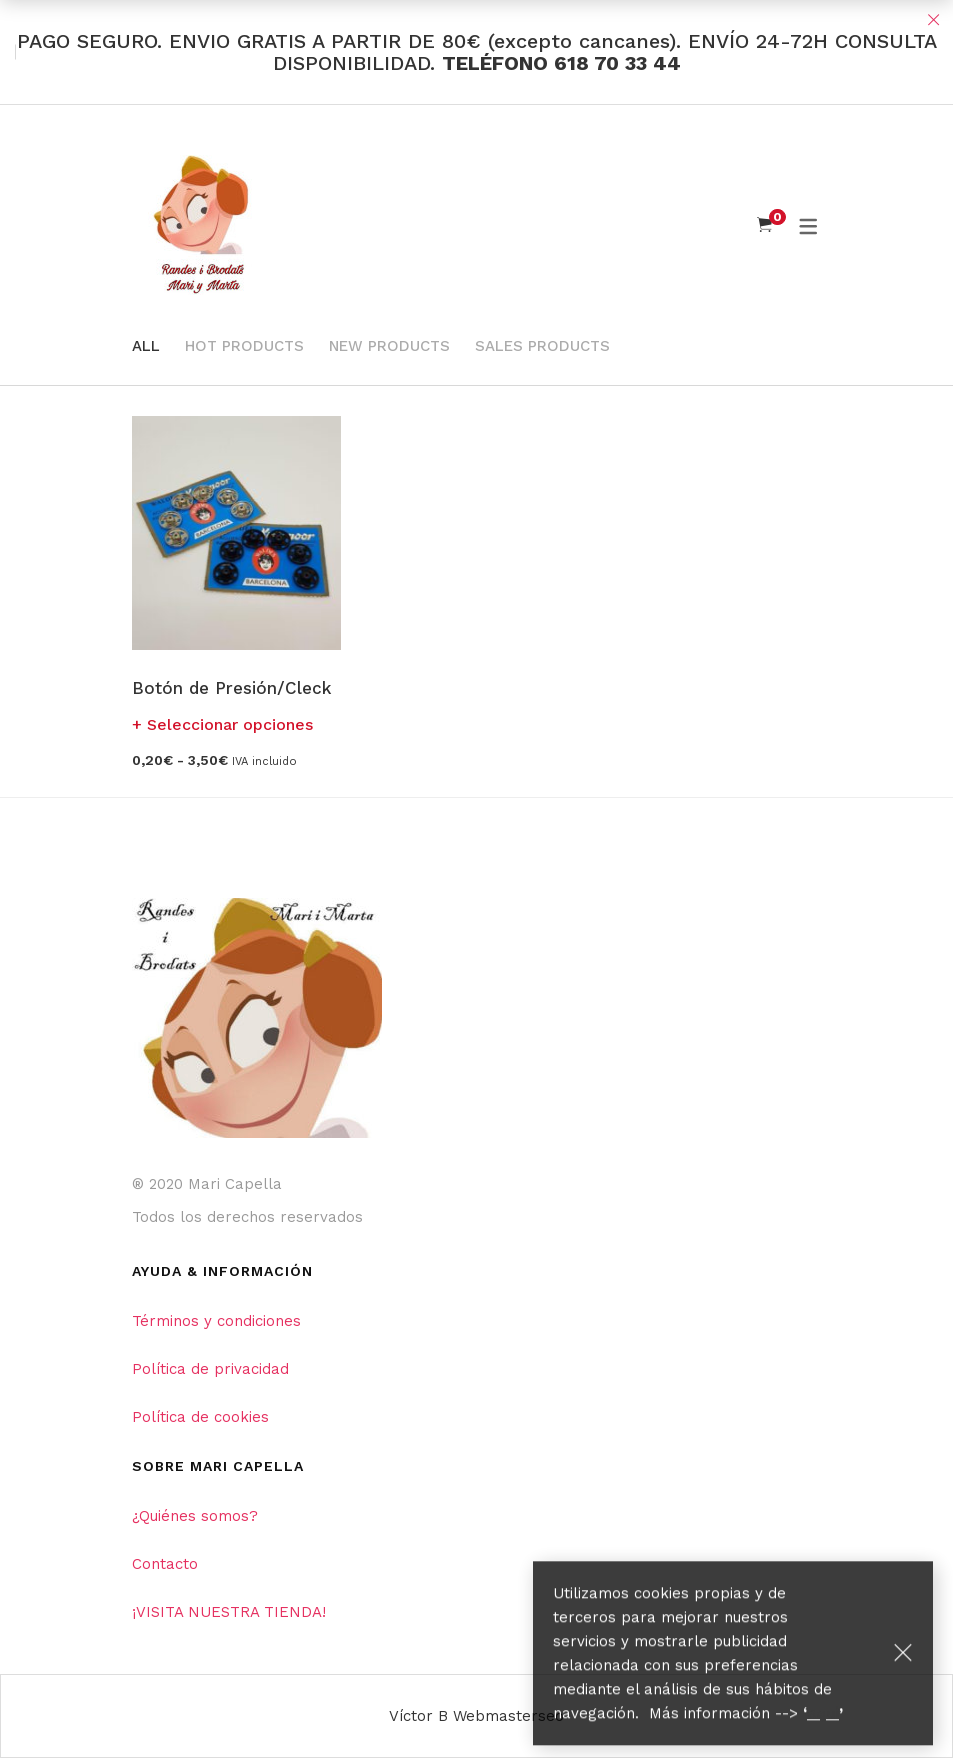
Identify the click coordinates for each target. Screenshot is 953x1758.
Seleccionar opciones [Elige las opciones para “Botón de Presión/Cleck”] (230, 724)
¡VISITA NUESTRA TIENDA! (229, 1612)
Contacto (165, 1564)
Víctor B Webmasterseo (476, 1716)
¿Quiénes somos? (195, 1516)
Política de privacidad (210, 1369)
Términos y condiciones (216, 1321)
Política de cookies (200, 1417)
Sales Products (542, 346)
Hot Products (244, 346)
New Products (389, 346)
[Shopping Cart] (764, 225)
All (146, 346)
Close (933, 20)
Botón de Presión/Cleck (231, 688)
